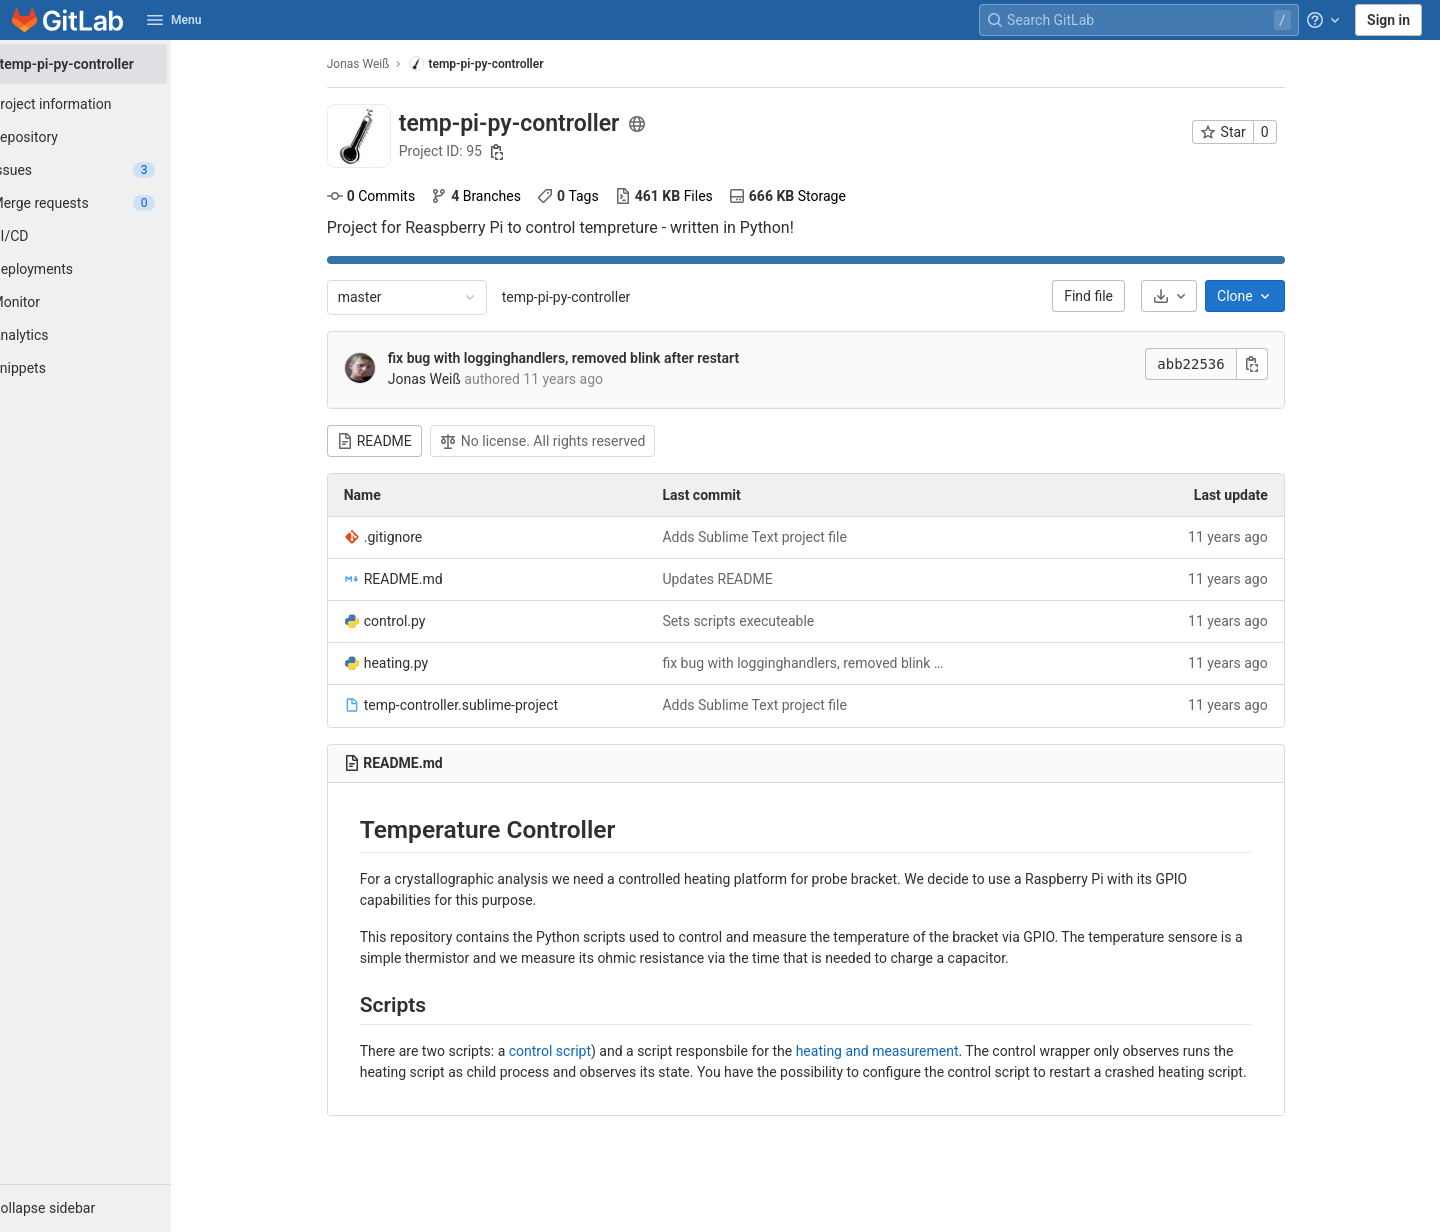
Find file (1113, 296)
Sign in (1388, 20)
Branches (500, 196)
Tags (592, 196)
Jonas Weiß (382, 64)
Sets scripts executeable (763, 621)
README (398, 441)
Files (688, 196)
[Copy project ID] (522, 152)
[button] (110, 1208)
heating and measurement (901, 1051)
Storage (811, 196)
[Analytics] (110, 335)
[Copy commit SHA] (1276, 364)
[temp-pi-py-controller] (110, 64)
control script (574, 1051)
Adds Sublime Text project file (779, 537)
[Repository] (110, 137)
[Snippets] (110, 368)
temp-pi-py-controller (590, 297)
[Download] (1193, 296)
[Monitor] (110, 302)
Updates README (742, 579)
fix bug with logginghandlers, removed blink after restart (587, 358)
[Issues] (110, 170)
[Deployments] (110, 269)
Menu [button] (174, 20)
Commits (395, 196)
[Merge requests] (110, 203)
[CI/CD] (110, 236)
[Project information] (110, 104)
